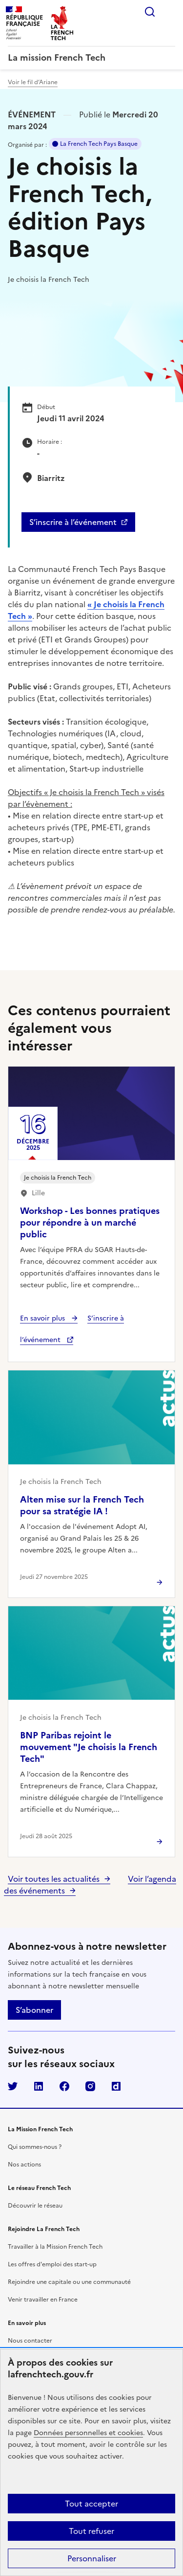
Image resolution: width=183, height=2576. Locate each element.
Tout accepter (91, 2503)
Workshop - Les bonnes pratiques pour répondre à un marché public (90, 1222)
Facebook (64, 2086)
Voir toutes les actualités (54, 1879)
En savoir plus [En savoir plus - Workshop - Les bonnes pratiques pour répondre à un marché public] (43, 1318)
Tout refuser (91, 2531)
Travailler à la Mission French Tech (55, 2246)
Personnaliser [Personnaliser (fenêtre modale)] (91, 2558)
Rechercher (150, 12)
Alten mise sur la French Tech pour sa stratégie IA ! (82, 1505)
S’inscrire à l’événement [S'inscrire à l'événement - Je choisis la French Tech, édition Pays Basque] (73, 522)
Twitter (12, 2086)
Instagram (90, 2086)
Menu (169, 12)
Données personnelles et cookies (88, 2433)
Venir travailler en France (43, 2299)
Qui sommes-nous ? (34, 2147)
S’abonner (34, 2010)
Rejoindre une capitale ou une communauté (69, 2282)
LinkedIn (38, 2086)
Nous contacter (30, 2340)
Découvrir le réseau (35, 2205)
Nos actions (24, 2164)
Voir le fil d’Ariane (33, 82)
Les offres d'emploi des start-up (52, 2264)
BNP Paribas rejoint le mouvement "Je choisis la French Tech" (88, 1747)
